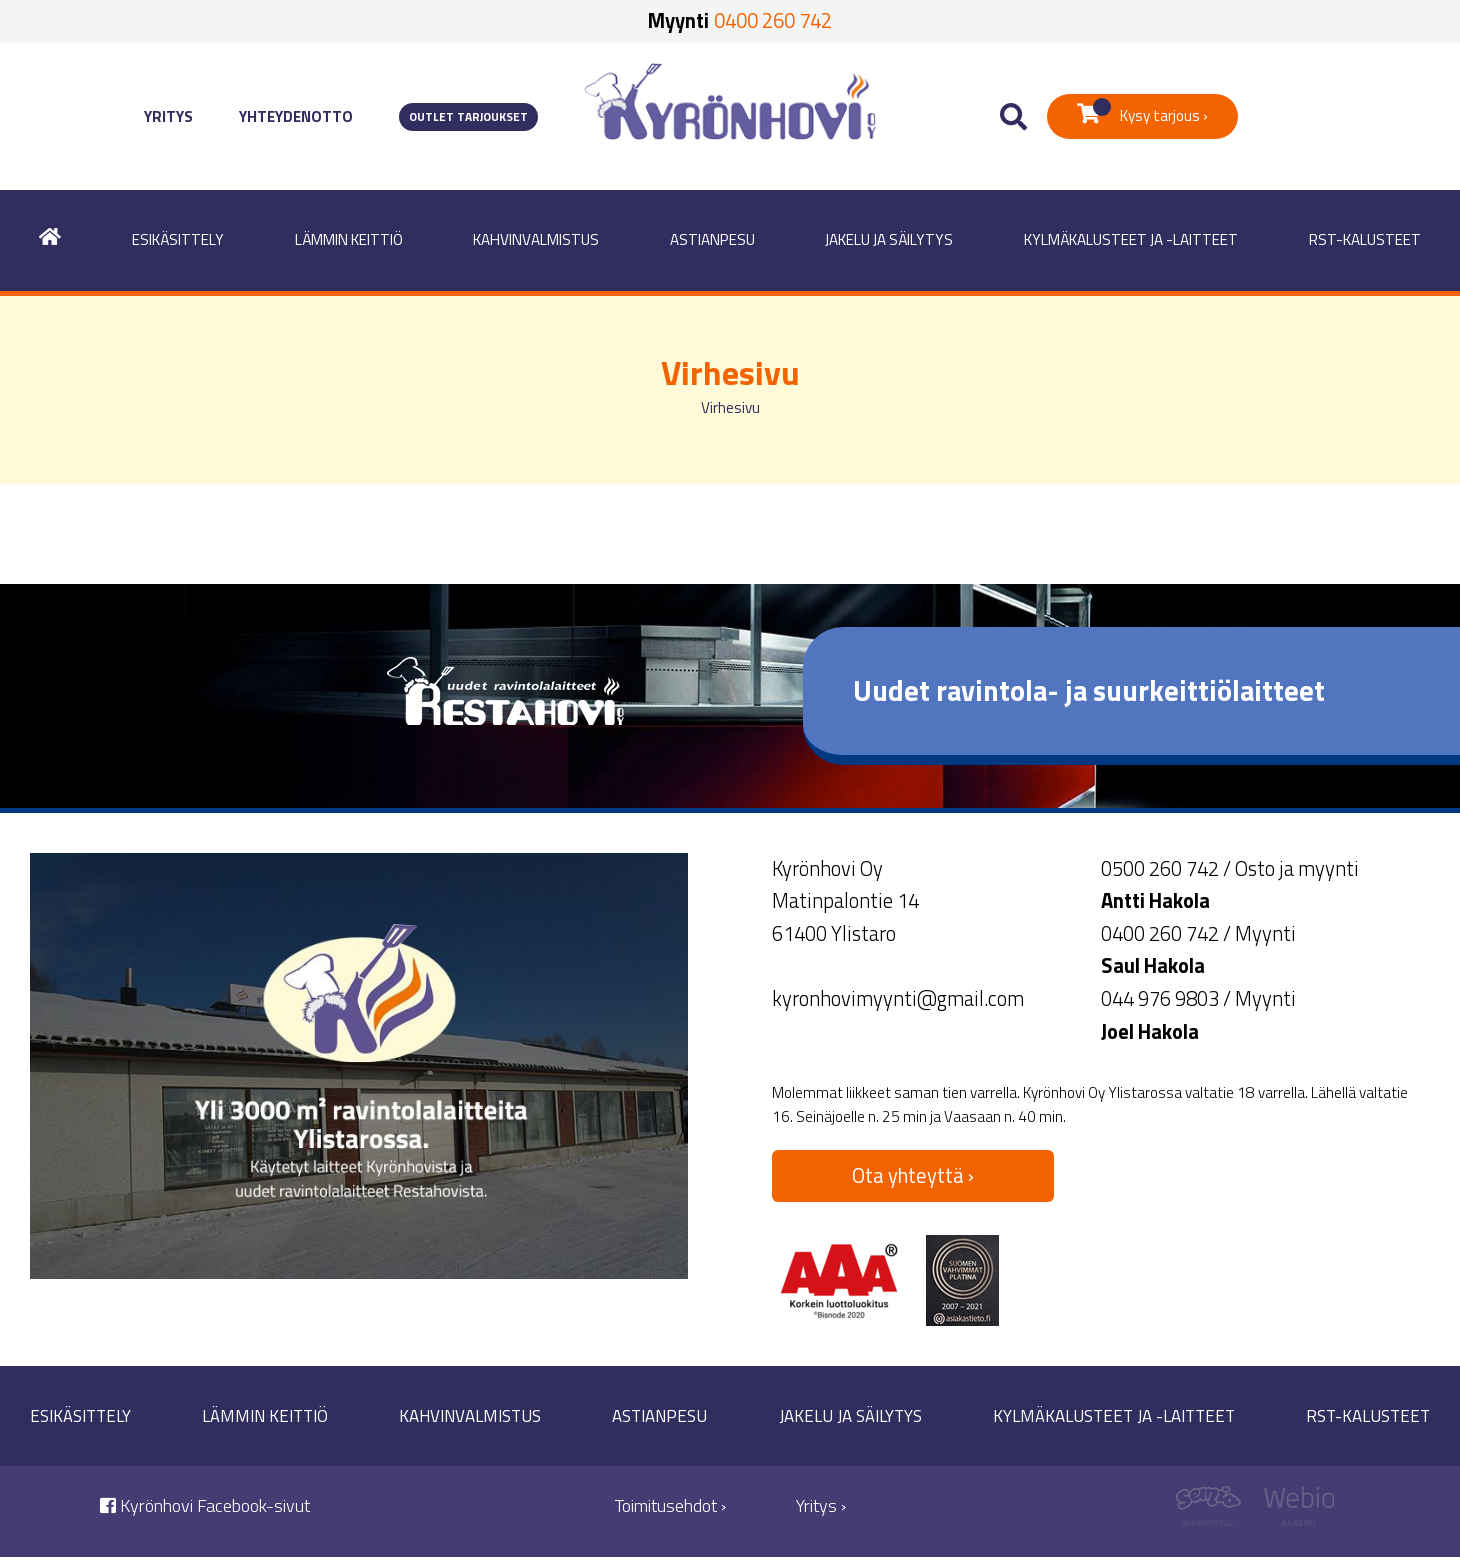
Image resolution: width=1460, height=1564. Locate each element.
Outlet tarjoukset (468, 117)
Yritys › (821, 1505)
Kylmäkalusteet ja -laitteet (1131, 239)
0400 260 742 (773, 20)
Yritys (168, 116)
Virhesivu (730, 407)
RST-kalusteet (1365, 239)
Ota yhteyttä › (913, 1175)
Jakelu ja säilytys (889, 239)
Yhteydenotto (296, 116)
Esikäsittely (178, 239)
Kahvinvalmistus (536, 239)
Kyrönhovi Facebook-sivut (205, 1505)
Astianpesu (712, 239)
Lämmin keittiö (349, 239)
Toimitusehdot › (670, 1505)
